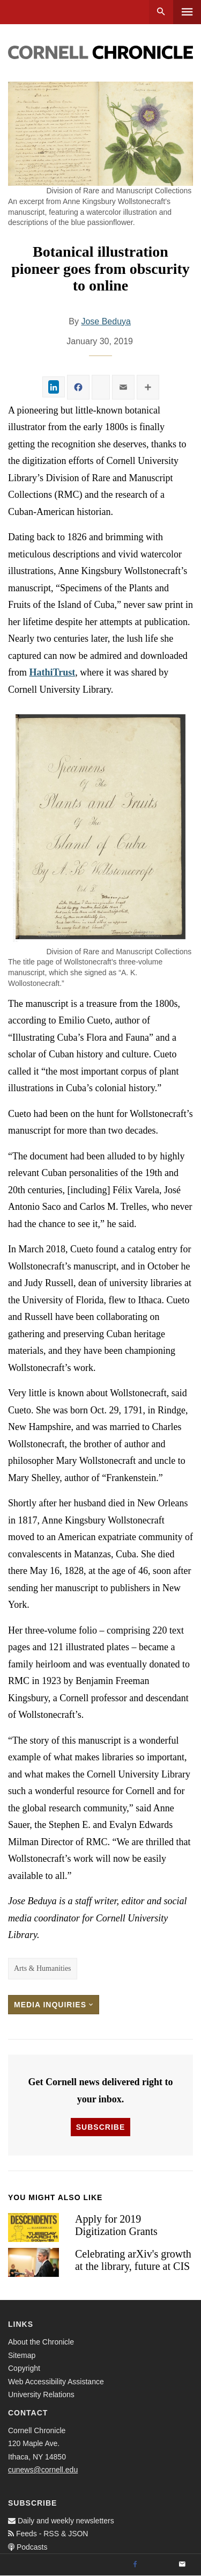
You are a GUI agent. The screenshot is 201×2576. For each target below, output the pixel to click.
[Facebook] (135, 2564)
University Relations (41, 2394)
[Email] (182, 2564)
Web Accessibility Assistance (56, 2381)
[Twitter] (158, 2564)
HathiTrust (52, 672)
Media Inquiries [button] (53, 2004)
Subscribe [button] (100, 2127)
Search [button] (161, 12)
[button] (100, 826)
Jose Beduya (106, 321)
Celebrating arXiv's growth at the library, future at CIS (133, 2260)
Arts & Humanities (42, 1968)
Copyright (24, 2368)
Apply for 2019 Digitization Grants (116, 2225)
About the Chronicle (41, 2342)
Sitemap (21, 2355)
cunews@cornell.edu (43, 2469)
